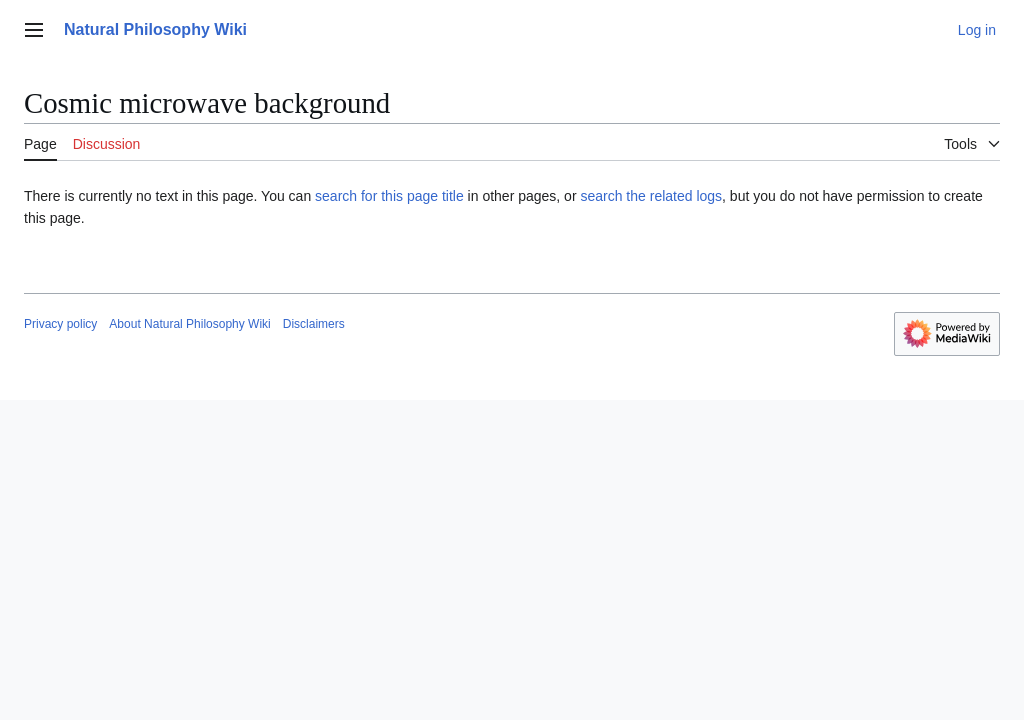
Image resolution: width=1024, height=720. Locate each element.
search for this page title (389, 196)
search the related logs (651, 196)
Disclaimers (314, 324)
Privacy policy (60, 324)
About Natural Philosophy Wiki (189, 324)
